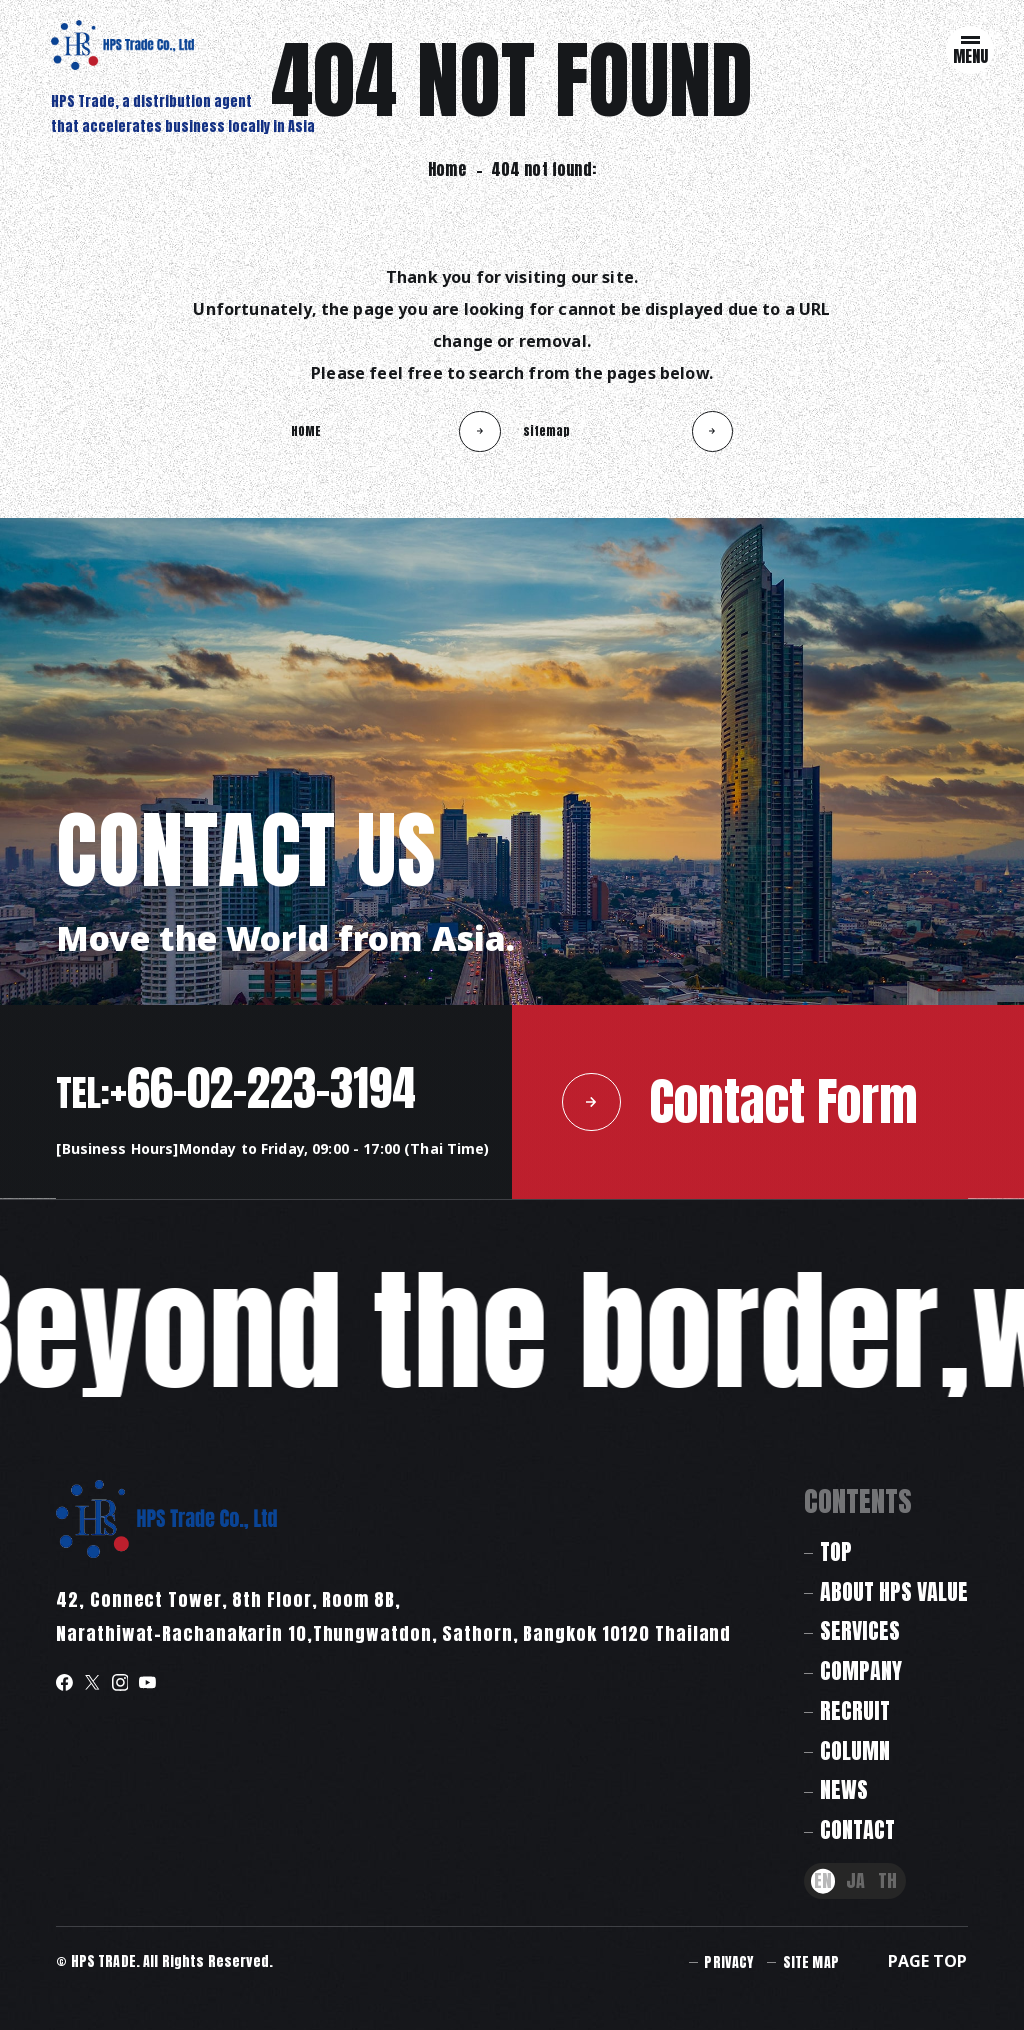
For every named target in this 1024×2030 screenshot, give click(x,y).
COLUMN (855, 1750)
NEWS (844, 1789)
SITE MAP (811, 1962)
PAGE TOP (927, 1961)
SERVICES (860, 1630)
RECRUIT (855, 1710)
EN (823, 1881)
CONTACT (857, 1829)
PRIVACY (728, 1962)
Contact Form (740, 1101)
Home (447, 169)
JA (855, 1881)
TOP (836, 1551)
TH (887, 1881)
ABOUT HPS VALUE (894, 1591)
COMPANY (861, 1670)
